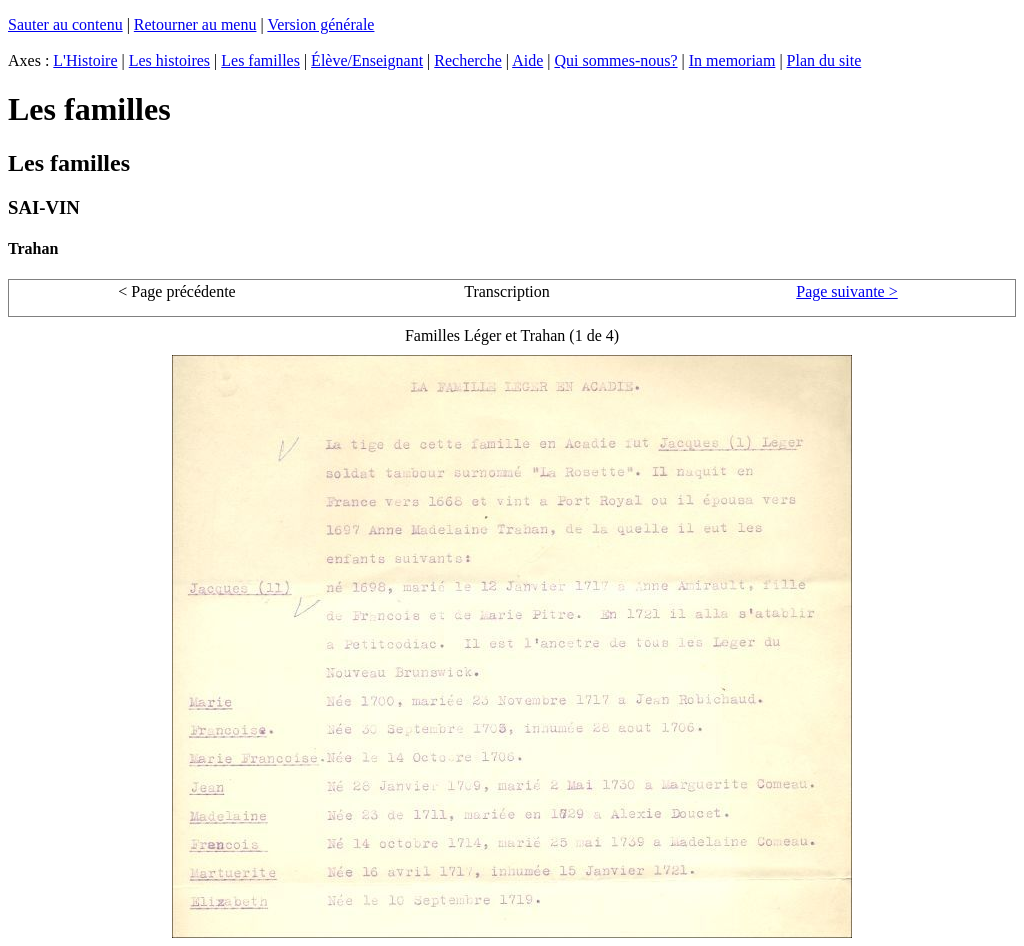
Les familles (260, 60)
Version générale (320, 24)
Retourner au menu (195, 24)
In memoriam (732, 60)
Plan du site (824, 60)
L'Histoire (85, 60)
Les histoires (169, 60)
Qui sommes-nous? (615, 60)
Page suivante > (846, 291)
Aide (527, 60)
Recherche (468, 60)
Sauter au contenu (65, 24)
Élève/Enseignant (367, 60)
